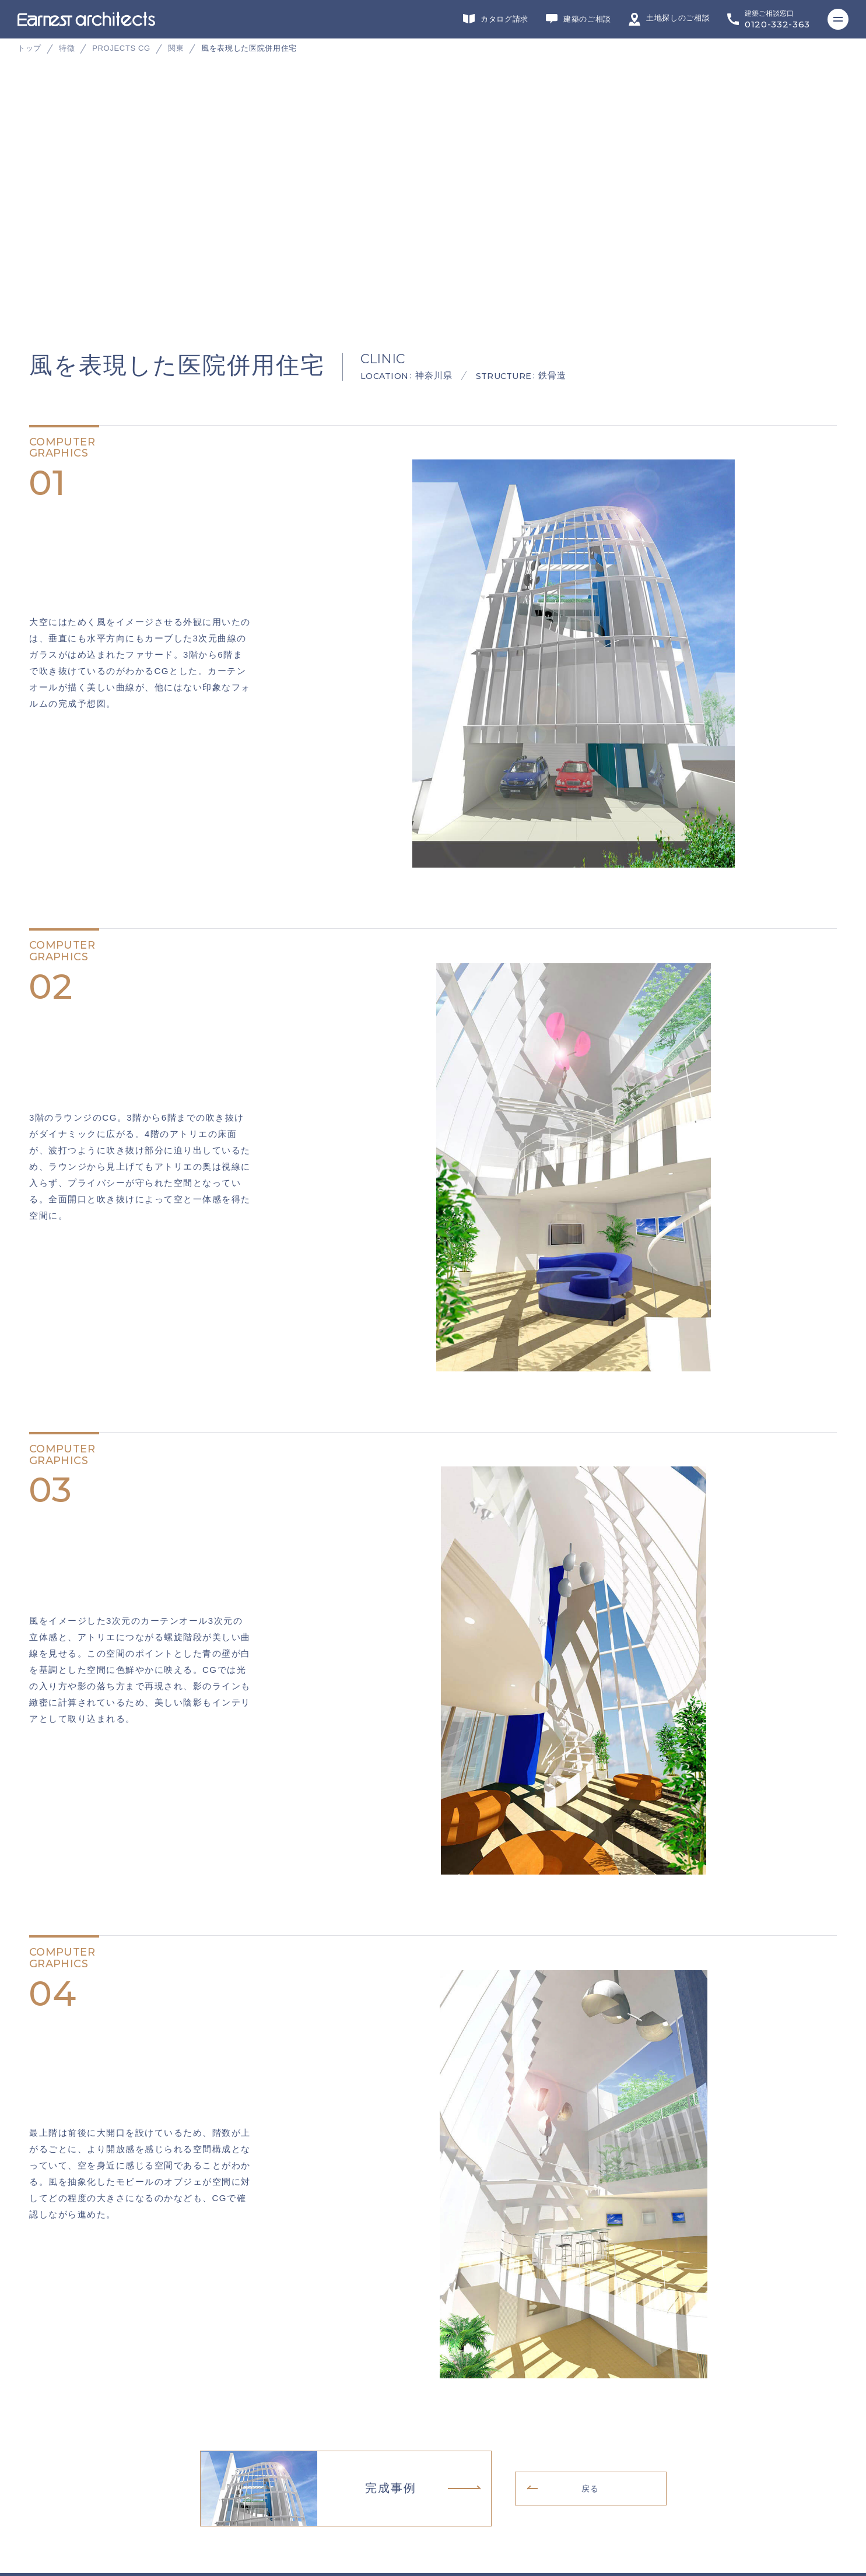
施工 (333, 2373)
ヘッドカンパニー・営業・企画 (628, 2373)
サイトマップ (46, 2513)
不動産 (519, 2373)
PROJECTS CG (121, 48)
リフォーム (247, 2373)
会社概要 (38, 2459)
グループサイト (50, 2373)
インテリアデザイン (426, 2373)
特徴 (67, 48)
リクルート (42, 2477)
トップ (29, 48)
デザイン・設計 (146, 2373)
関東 (176, 48)
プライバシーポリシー (61, 2495)
